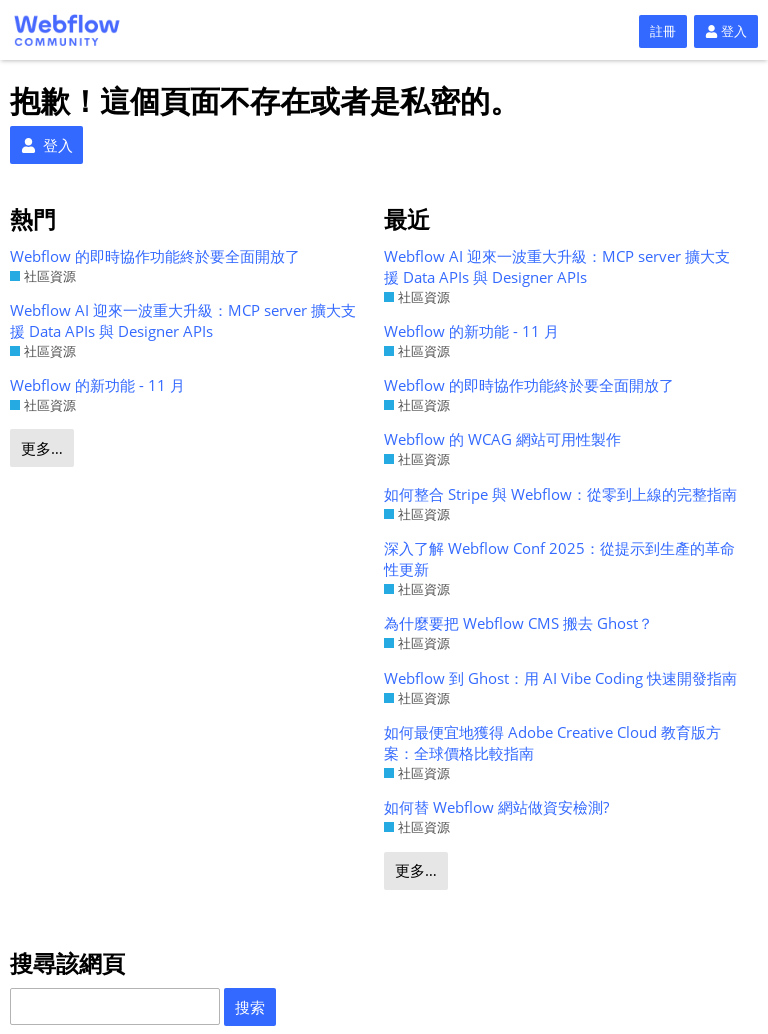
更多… (42, 448)
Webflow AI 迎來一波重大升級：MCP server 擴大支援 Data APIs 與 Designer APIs (183, 320)
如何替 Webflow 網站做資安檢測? (496, 807)
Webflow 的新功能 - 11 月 (97, 385)
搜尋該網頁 (67, 963)
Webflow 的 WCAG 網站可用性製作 (502, 439)
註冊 (663, 31)
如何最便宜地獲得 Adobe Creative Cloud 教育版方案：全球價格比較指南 (552, 742)
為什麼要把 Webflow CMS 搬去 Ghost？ (518, 623)
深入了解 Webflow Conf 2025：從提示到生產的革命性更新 (559, 558)
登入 (726, 31)
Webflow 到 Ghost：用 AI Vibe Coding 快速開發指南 (560, 678)
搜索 (250, 1007)
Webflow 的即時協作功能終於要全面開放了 (155, 256)
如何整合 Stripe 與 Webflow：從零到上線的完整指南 (560, 494)
